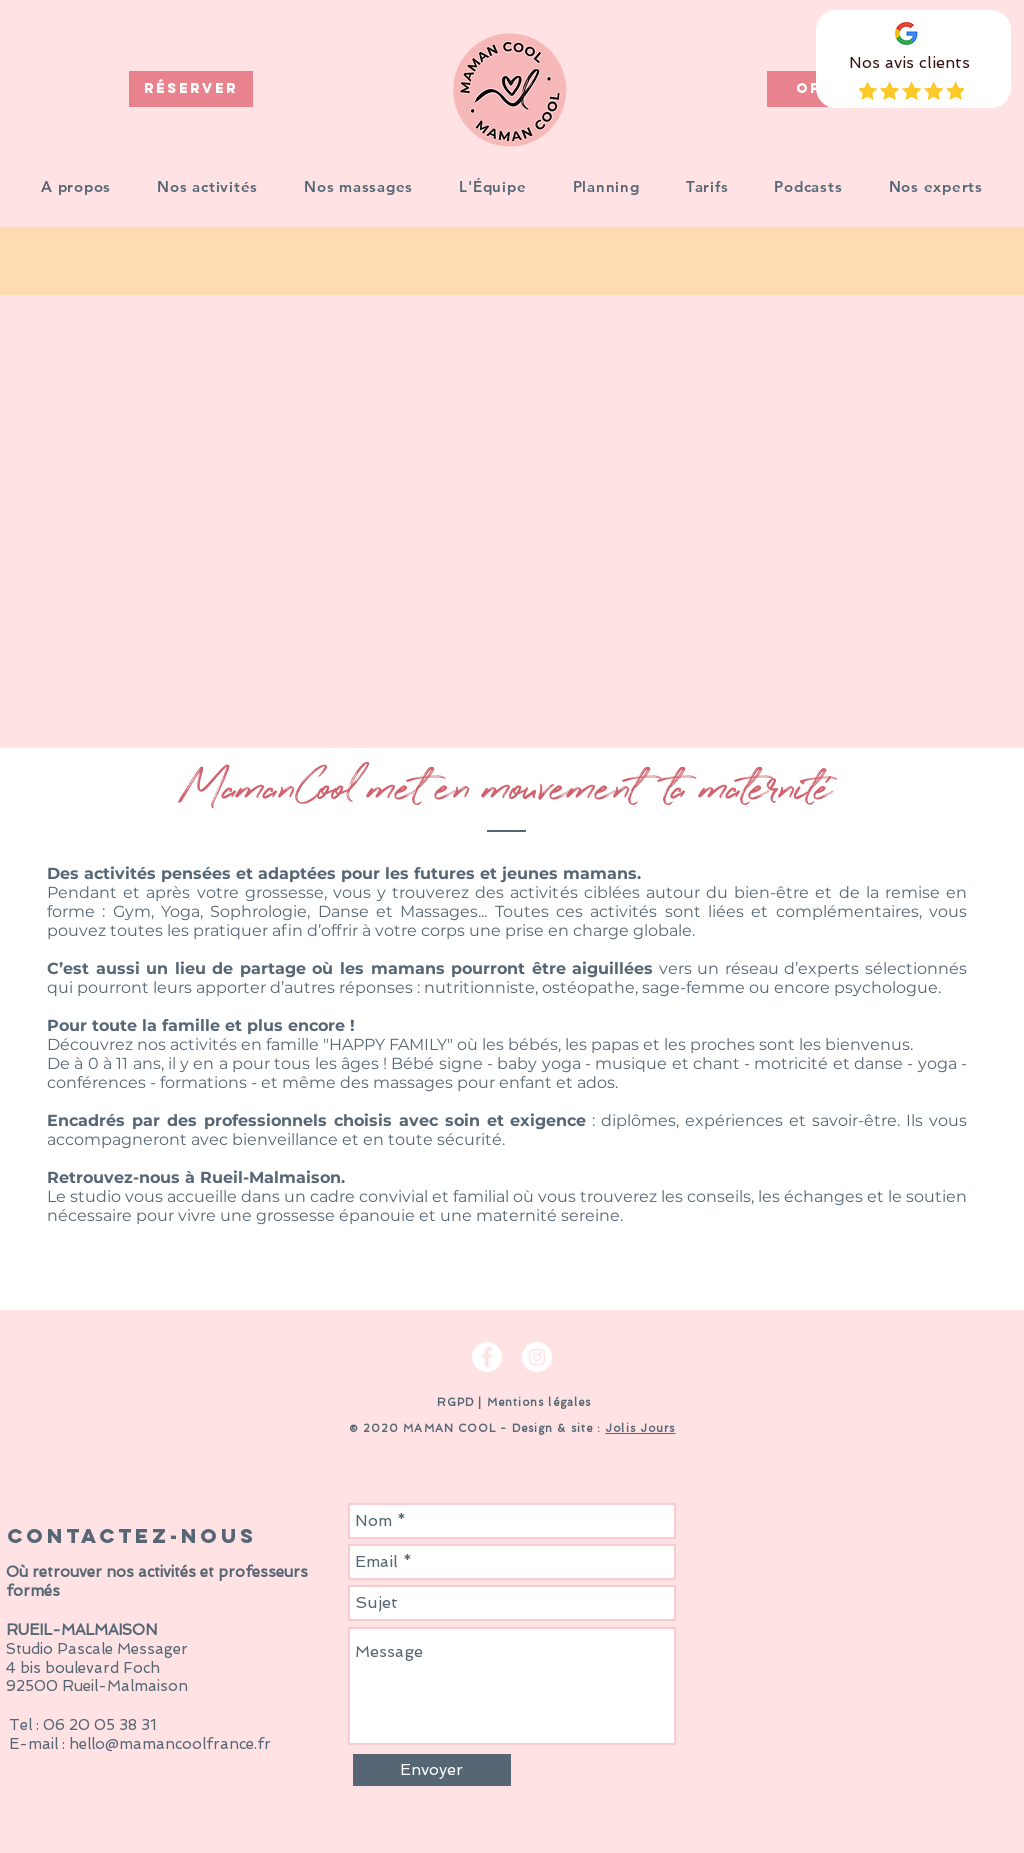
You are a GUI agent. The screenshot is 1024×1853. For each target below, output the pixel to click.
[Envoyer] (432, 1770)
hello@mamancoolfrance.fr (170, 1744)
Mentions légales (539, 1402)
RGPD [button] (454, 1402)
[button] (207, 186)
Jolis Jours (640, 1428)
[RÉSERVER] (191, 89)
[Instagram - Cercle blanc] (537, 1357)
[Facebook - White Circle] (487, 1357)
